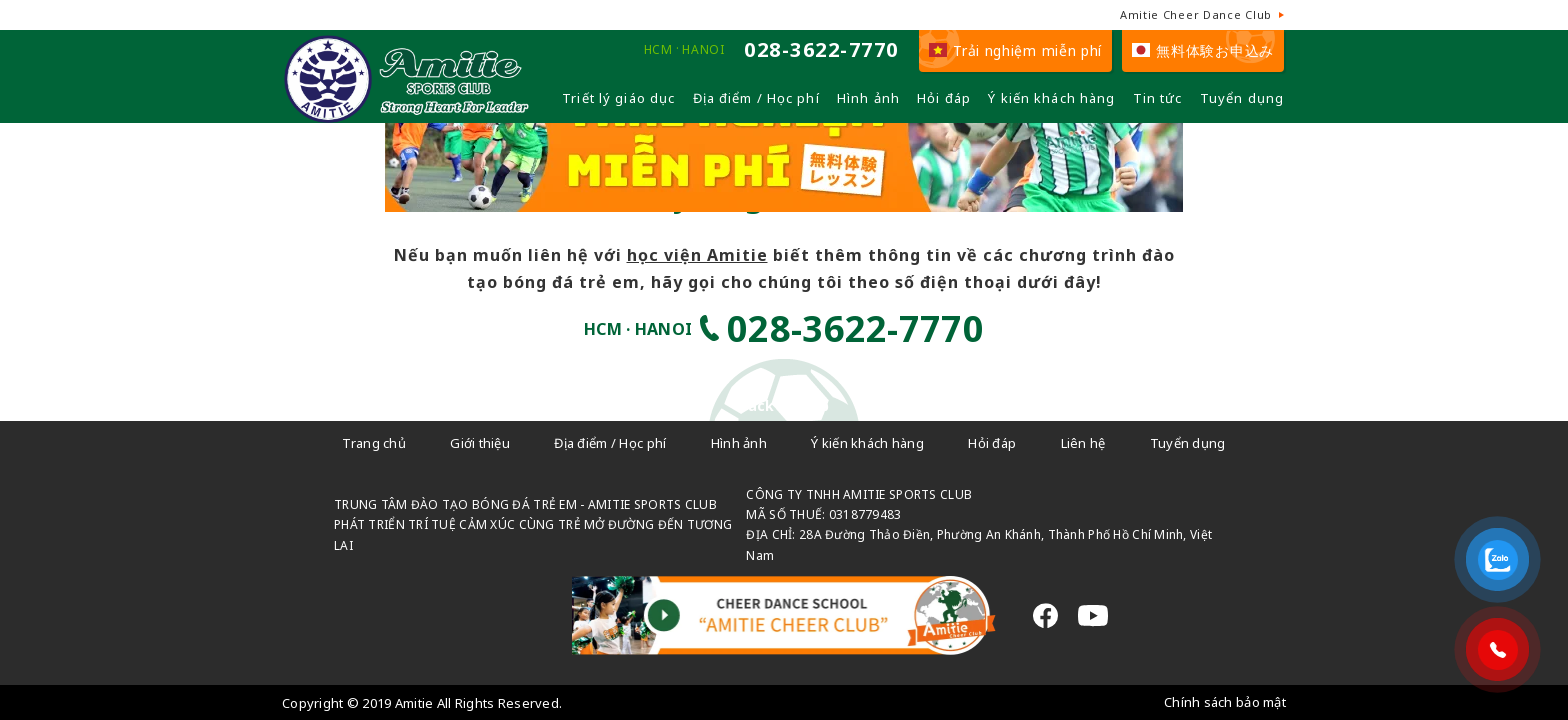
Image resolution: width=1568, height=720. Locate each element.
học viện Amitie (697, 255)
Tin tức (1158, 98)
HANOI (703, 50)
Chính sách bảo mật (1225, 702)
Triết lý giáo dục (618, 98)
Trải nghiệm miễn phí (1015, 50)
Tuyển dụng (1242, 98)
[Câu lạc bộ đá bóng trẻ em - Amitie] (406, 114)
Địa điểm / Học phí (756, 98)
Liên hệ (1083, 443)
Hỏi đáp (944, 98)
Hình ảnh (868, 98)
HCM (658, 50)
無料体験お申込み (1203, 50)
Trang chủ (374, 443)
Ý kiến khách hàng (1051, 98)
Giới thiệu (480, 443)
